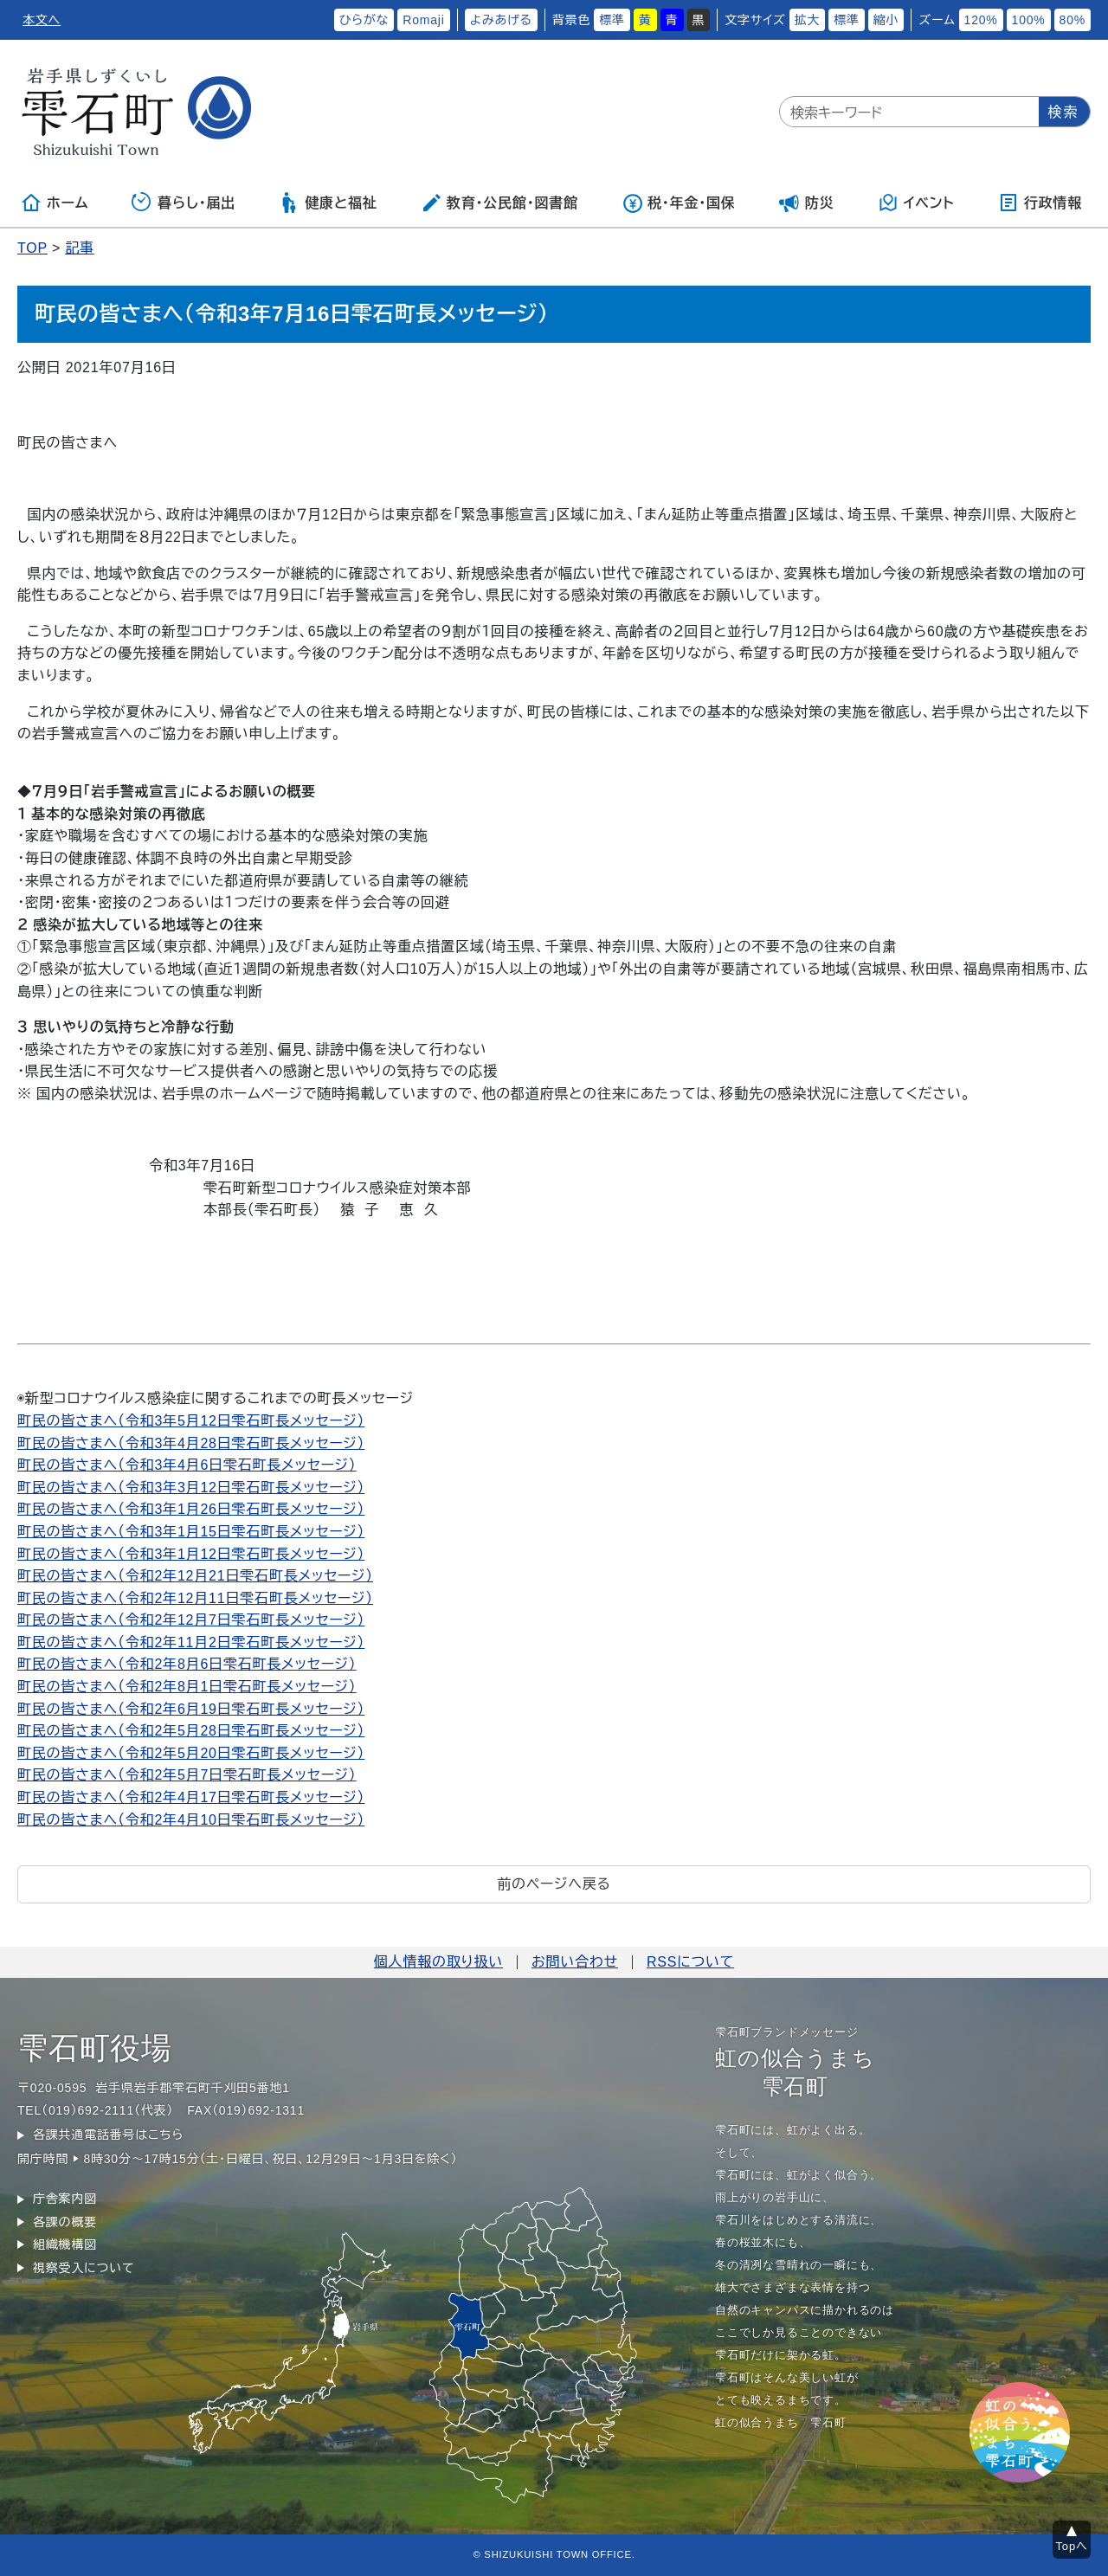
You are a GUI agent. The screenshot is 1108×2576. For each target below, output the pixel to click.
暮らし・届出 (183, 202)
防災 (806, 202)
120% (981, 20)
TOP (32, 248)
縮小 (886, 20)
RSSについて (690, 1962)
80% (1072, 20)
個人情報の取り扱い (438, 1962)
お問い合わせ (574, 1962)
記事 (79, 248)
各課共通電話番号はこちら (108, 2134)
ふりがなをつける (275, 20)
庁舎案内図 (65, 2199)
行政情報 (1040, 202)
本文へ (42, 20)
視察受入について (83, 2268)
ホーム (54, 202)
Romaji (423, 20)
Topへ (1072, 2546)
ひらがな (364, 20)
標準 (612, 20)
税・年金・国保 (679, 202)
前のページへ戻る (553, 1884)
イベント (916, 202)
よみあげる (501, 20)
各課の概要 (65, 2222)
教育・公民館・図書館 (499, 202)
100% (1029, 20)
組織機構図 (65, 2244)
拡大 (808, 20)
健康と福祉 (328, 202)
